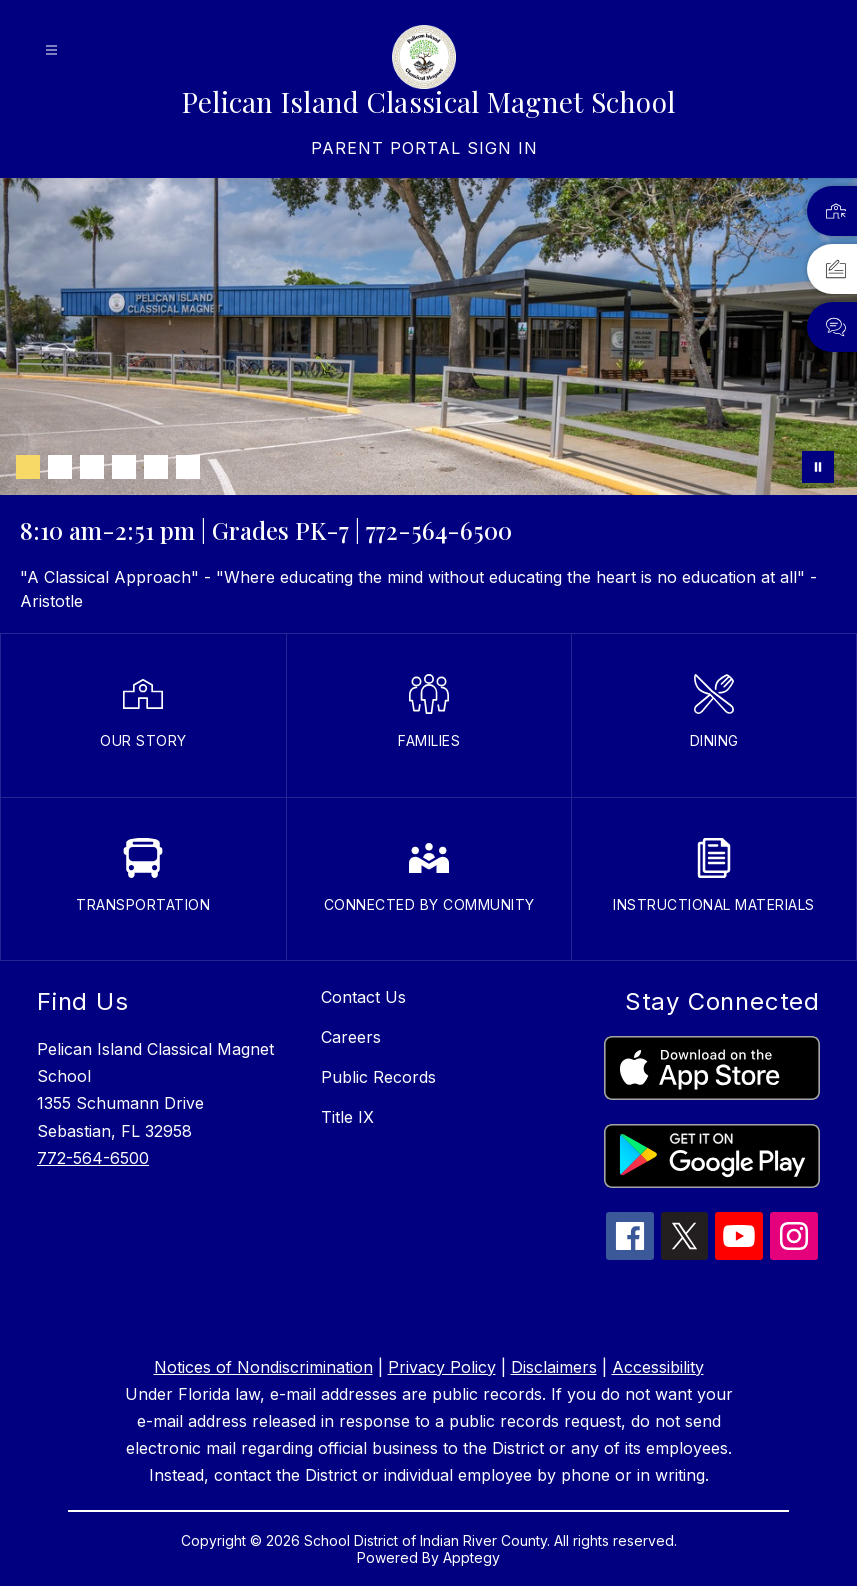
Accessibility (658, 1367)
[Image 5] (156, 467)
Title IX (347, 1117)
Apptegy (471, 1557)
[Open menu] (51, 50)
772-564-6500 (93, 1158)
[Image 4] (124, 467)
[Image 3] (92, 467)
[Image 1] (28, 467)
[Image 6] (188, 467)
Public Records (378, 1077)
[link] (424, 148)
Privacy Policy (442, 1367)
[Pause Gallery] (818, 467)
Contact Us (363, 997)
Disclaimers (554, 1367)
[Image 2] (60, 467)
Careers (351, 1037)
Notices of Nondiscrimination (263, 1367)
